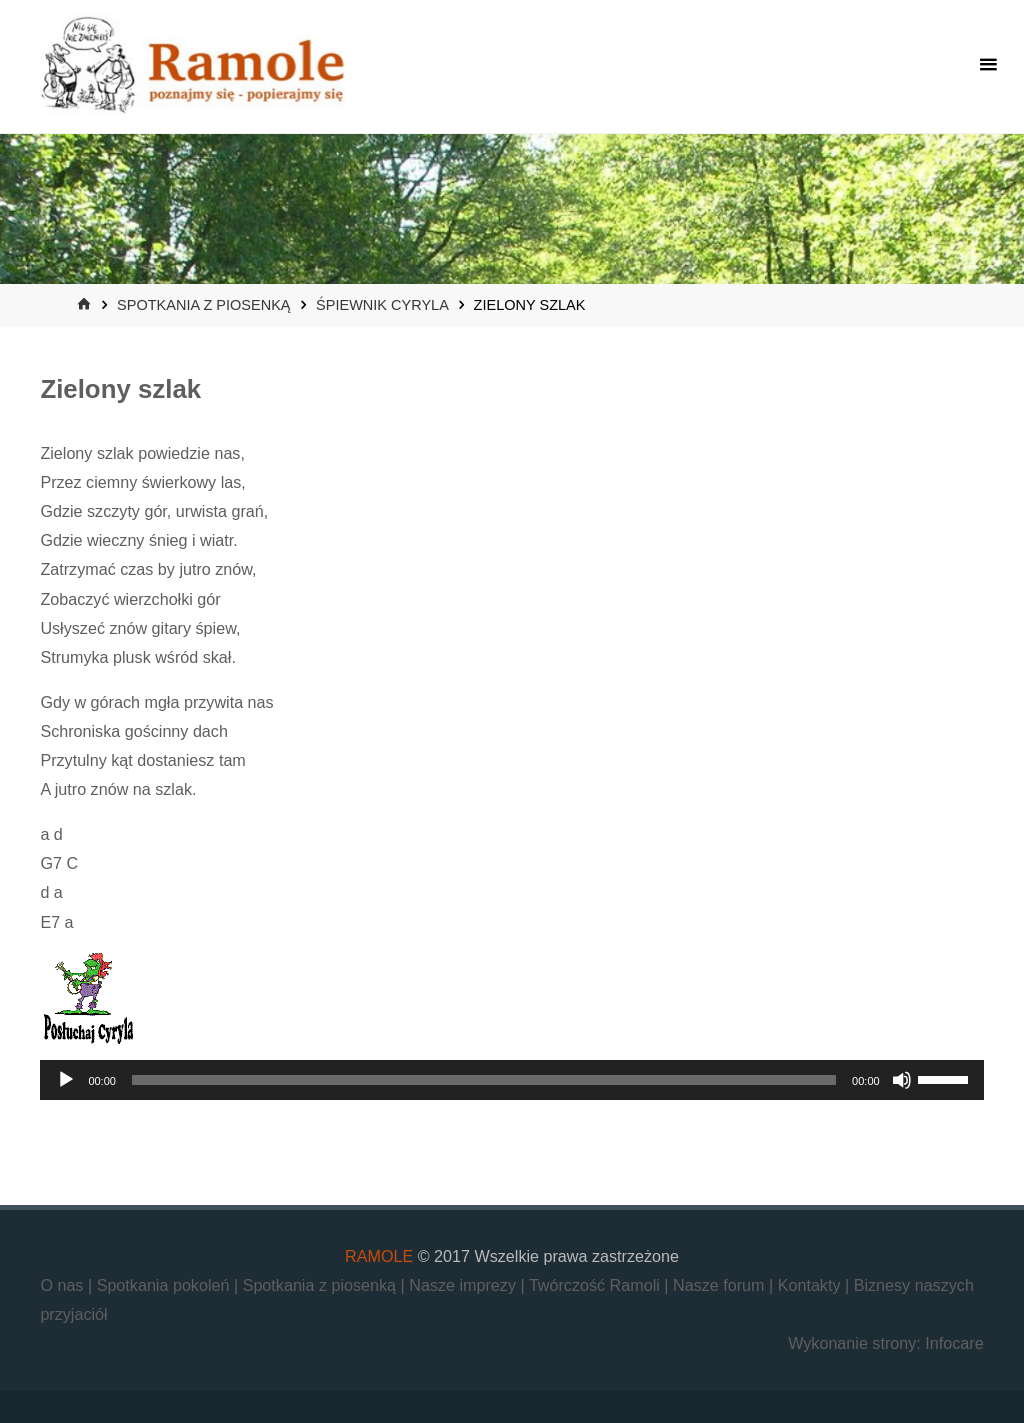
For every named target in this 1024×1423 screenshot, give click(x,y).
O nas (64, 1285)
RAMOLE (379, 1256)
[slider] (484, 1080)
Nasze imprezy (464, 1285)
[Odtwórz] (66, 1080)
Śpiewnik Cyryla (382, 305)
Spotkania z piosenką (203, 305)
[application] (511, 1080)
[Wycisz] (902, 1080)
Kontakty (811, 1285)
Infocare (954, 1343)
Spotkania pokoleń (165, 1285)
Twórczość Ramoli (596, 1285)
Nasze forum (721, 1285)
